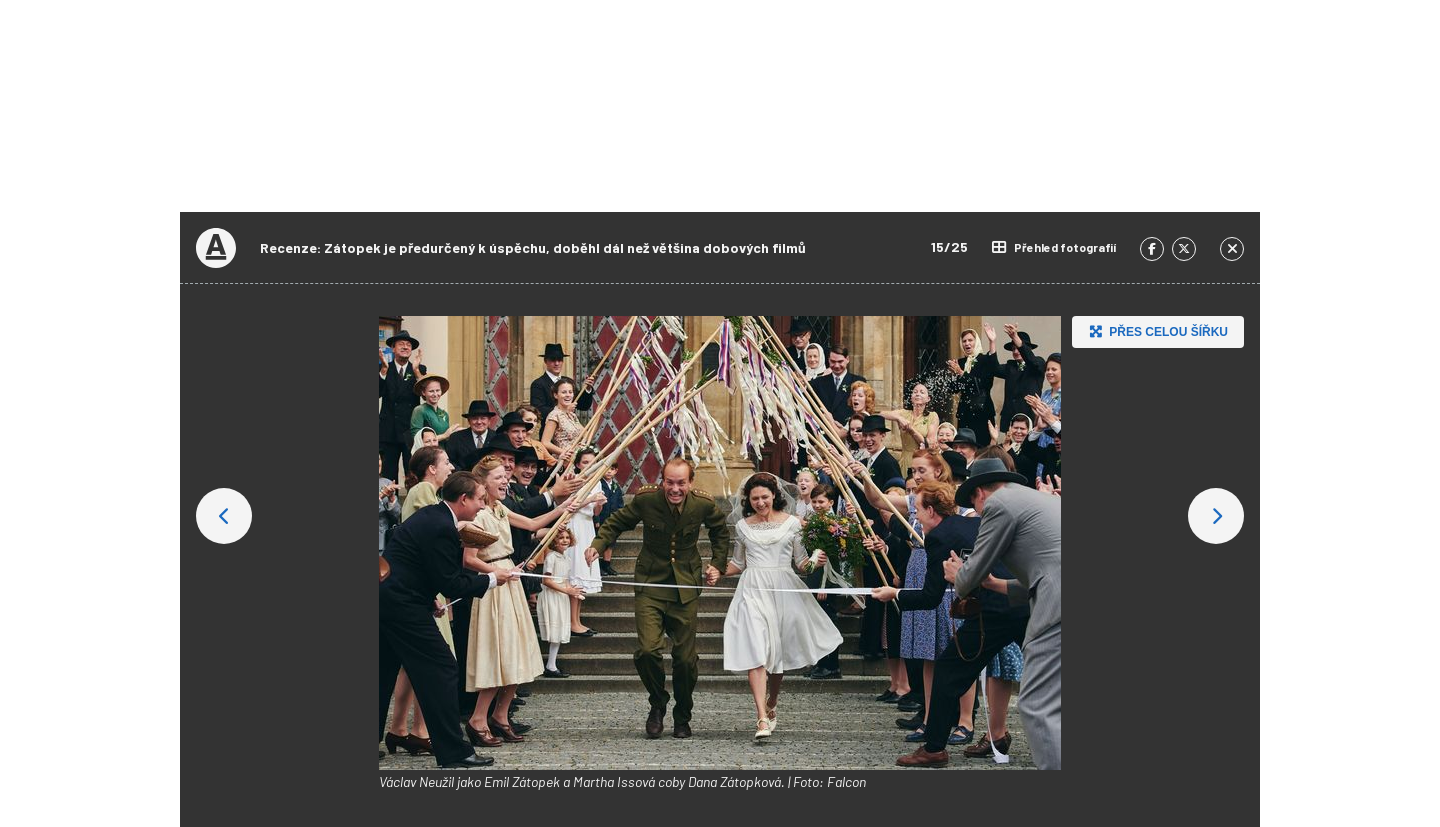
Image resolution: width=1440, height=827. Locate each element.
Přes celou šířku (1156, 331)
